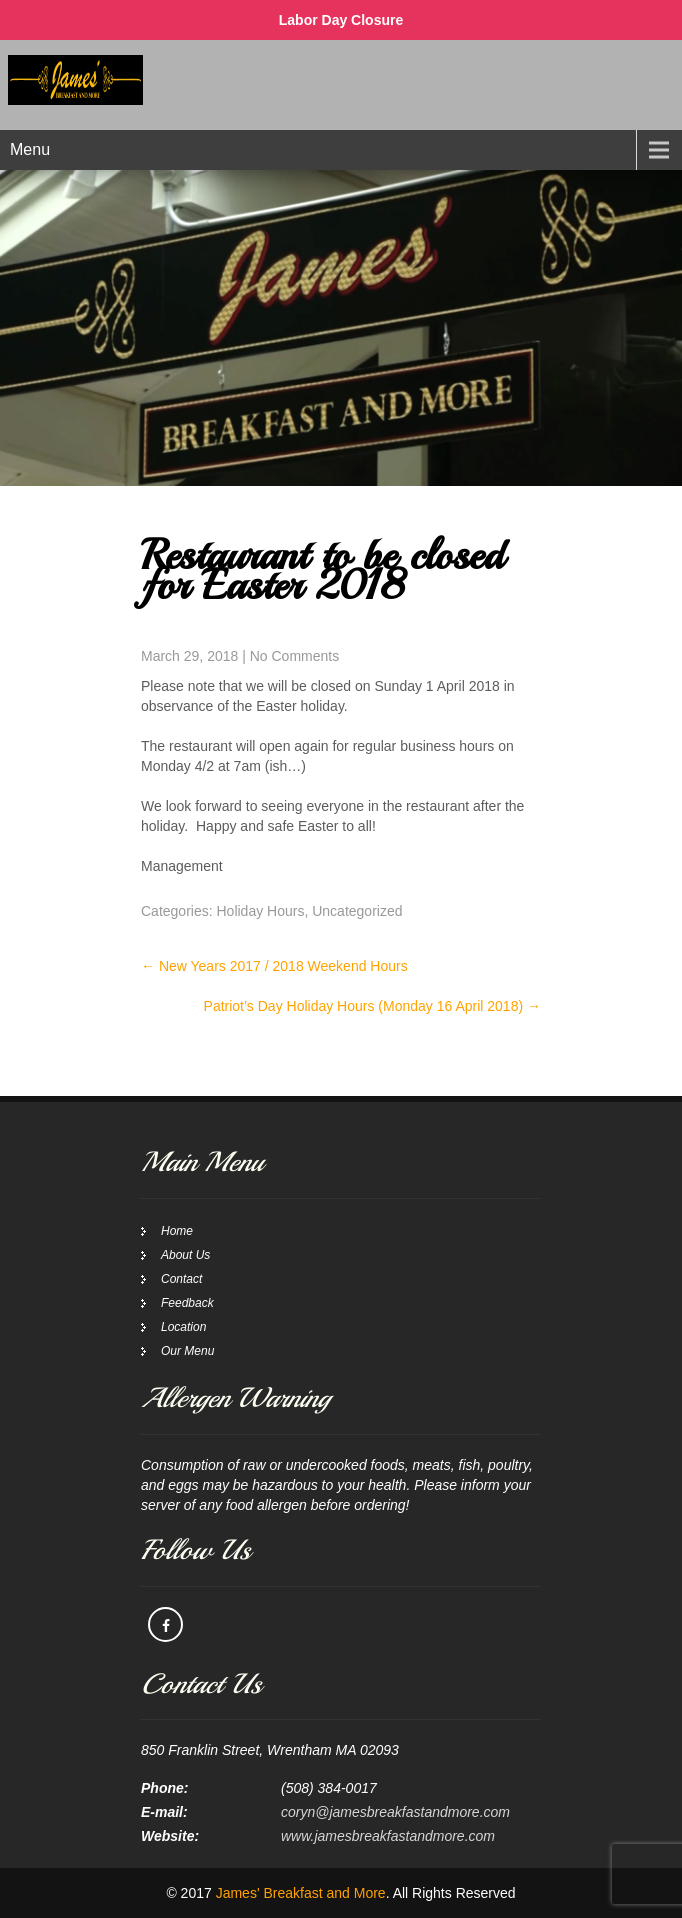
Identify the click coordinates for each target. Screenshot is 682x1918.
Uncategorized (357, 911)
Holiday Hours (260, 911)
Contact (181, 1279)
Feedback (187, 1303)
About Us (185, 1255)
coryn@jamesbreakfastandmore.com (395, 1812)
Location (183, 1327)
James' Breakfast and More (301, 1893)
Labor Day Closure (341, 20)
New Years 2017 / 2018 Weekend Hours (274, 966)
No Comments (294, 656)
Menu (30, 149)
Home (177, 1231)
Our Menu (187, 1351)
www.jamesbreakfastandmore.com (388, 1836)
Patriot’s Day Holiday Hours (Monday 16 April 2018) (372, 1006)
